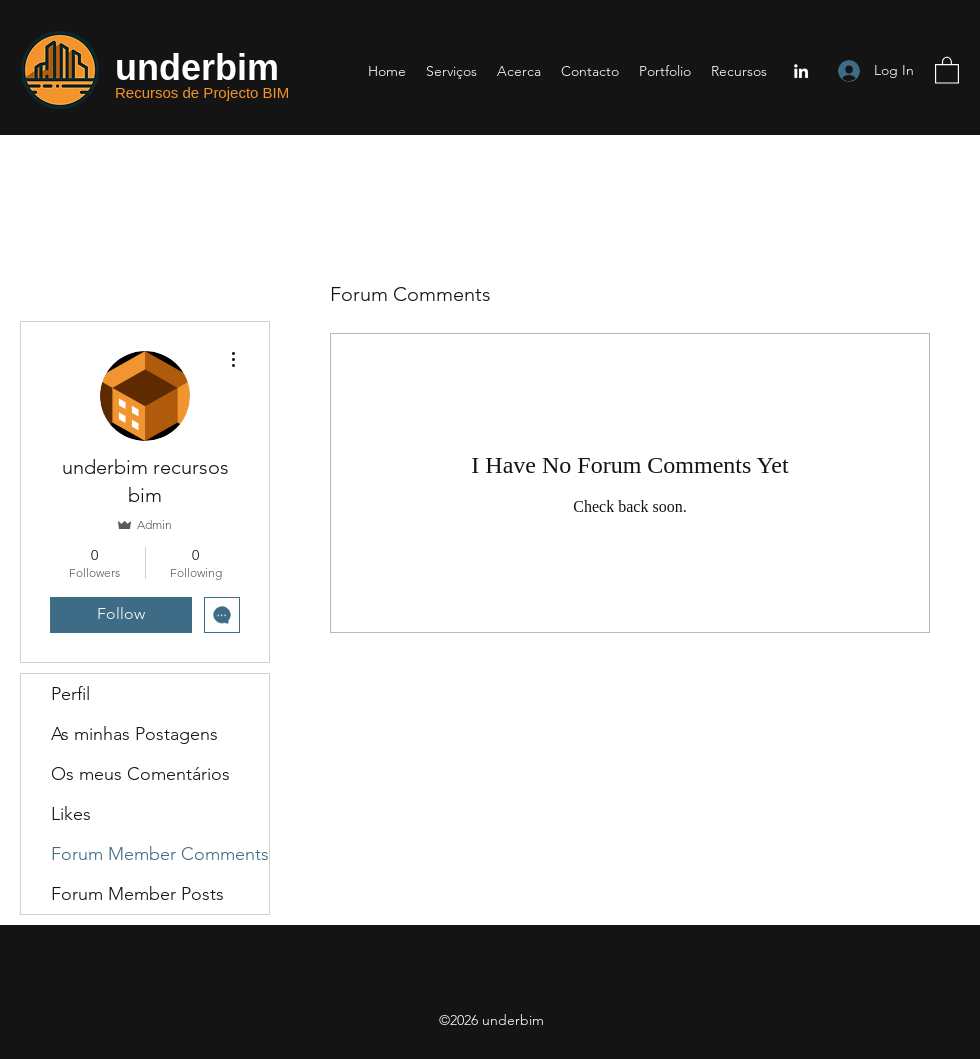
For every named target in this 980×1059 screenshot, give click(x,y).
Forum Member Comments (160, 854)
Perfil (70, 694)
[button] (947, 69)
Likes (71, 814)
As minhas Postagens (134, 734)
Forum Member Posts (137, 894)
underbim (197, 67)
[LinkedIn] (801, 71)
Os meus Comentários (140, 774)
